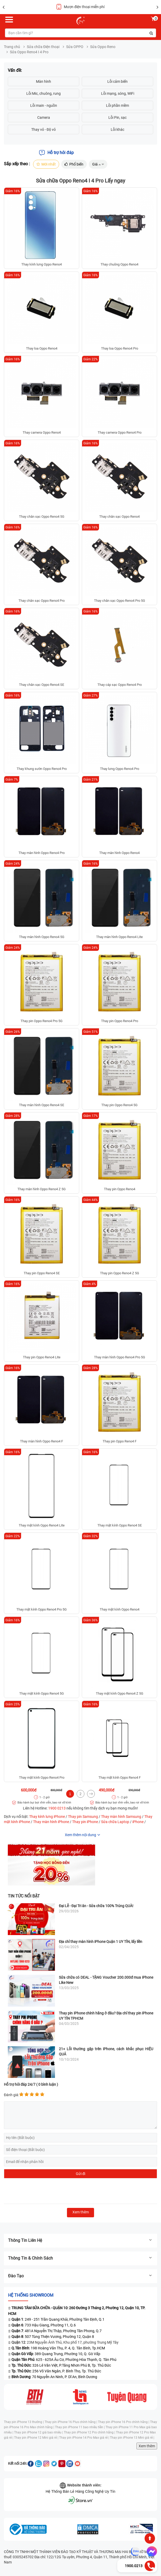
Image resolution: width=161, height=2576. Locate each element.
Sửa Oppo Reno (102, 47)
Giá (98, 164)
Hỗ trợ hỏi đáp (56, 153)
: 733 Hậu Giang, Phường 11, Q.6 (43, 2325)
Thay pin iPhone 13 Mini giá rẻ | (132, 2437)
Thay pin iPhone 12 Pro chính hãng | (90, 2432)
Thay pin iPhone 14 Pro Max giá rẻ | (84, 2437)
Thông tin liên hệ (80, 2240)
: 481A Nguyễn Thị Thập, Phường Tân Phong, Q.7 (56, 2331)
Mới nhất (46, 164)
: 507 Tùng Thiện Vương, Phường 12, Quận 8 (52, 2337)
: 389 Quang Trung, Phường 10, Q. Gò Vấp (55, 2354)
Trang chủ (12, 47)
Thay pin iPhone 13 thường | (24, 2422)
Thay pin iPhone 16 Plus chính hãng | (71, 2422)
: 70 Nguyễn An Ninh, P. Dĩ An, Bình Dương (54, 2377)
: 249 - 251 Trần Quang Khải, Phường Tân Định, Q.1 (57, 2319)
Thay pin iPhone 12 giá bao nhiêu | (39, 2432)
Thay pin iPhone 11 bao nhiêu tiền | (80, 2427)
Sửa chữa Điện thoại (43, 47)
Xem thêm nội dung (80, 1835)
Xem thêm (147, 2446)
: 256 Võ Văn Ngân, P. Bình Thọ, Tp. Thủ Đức (56, 2371)
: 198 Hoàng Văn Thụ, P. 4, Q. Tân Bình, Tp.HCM (58, 2348)
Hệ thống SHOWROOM (30, 2295)
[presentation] (43, 2191)
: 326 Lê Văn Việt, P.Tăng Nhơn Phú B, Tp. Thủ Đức (61, 2365)
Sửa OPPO (74, 47)
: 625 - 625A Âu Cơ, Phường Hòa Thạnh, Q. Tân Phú (63, 2359)
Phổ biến (74, 164)
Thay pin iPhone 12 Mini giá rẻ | (36, 2437)
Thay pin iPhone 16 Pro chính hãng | (124, 2422)
